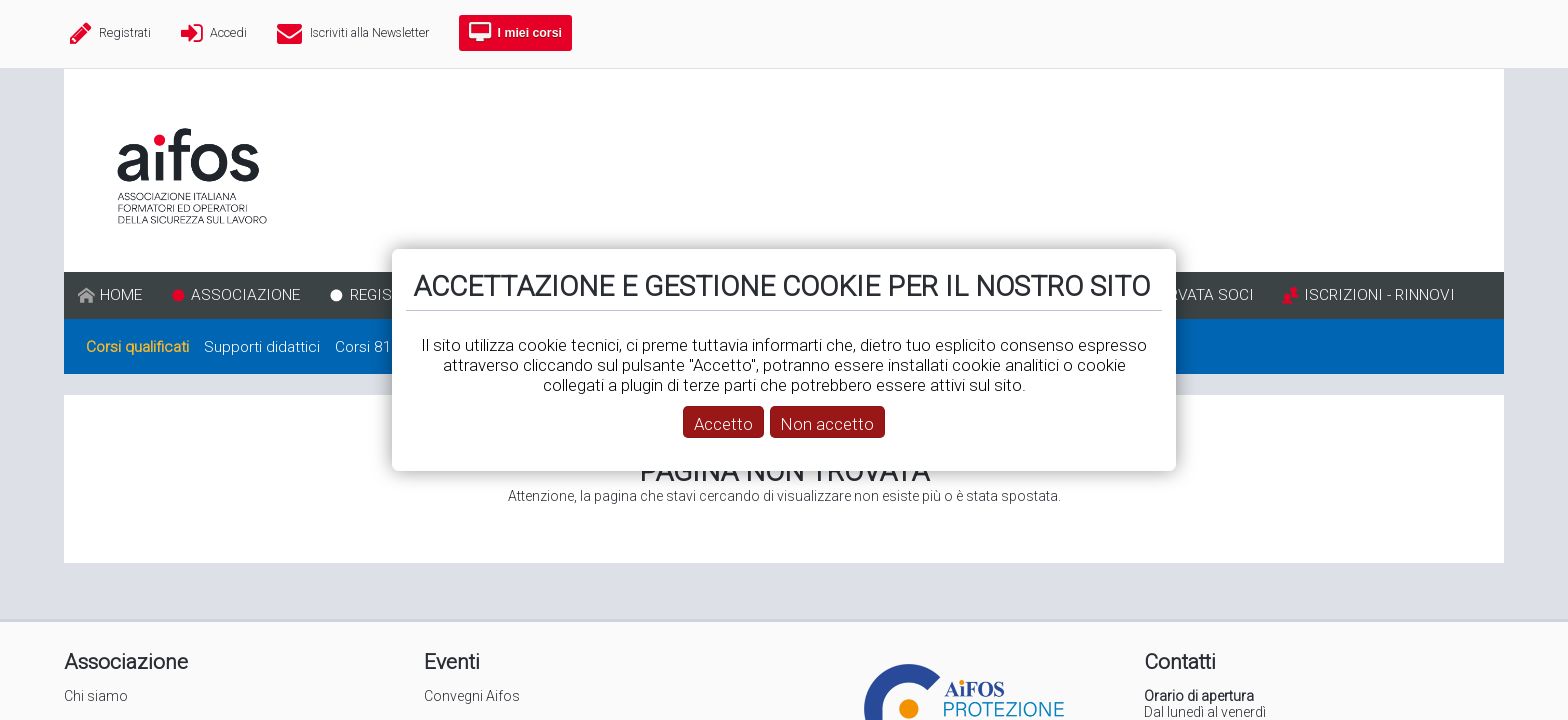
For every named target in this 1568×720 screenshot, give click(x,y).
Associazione (126, 662)
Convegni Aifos (472, 696)
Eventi (452, 662)
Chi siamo (96, 696)
